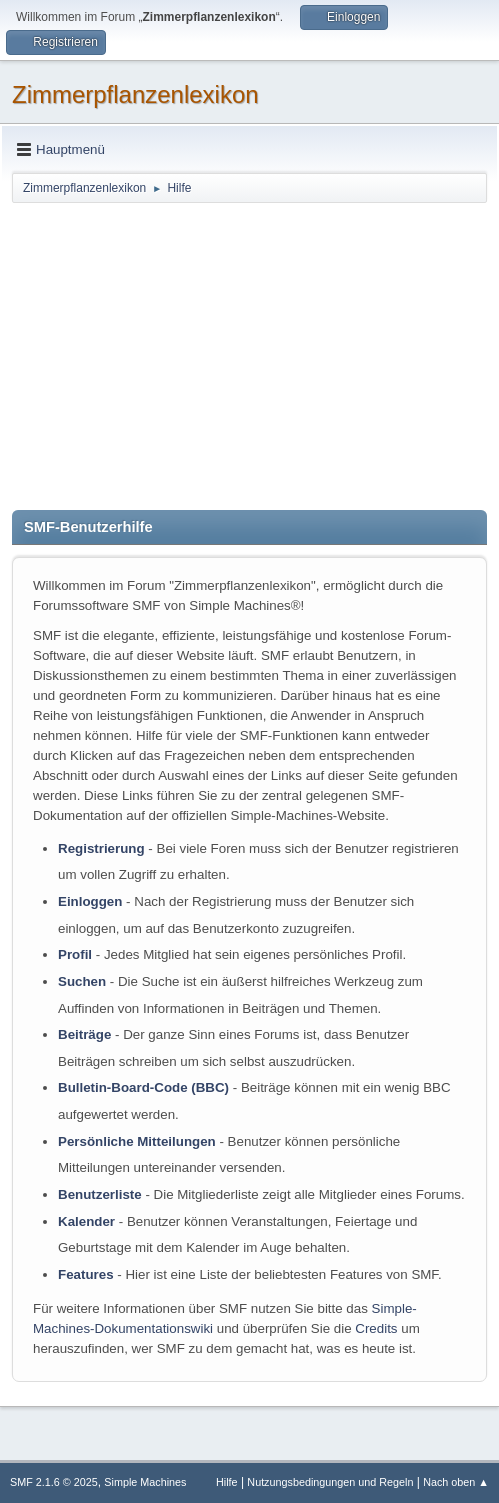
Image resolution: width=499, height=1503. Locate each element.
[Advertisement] (249, 355)
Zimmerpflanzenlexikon (135, 94)
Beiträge (84, 1034)
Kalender (86, 1221)
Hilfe (227, 1482)
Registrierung (101, 848)
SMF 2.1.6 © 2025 (54, 1482)
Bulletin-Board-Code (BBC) (143, 1087)
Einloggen (90, 901)
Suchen (82, 981)
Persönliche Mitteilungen (137, 1141)
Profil (75, 954)
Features (86, 1274)
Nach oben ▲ (456, 1482)
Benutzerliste (100, 1194)
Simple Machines (145, 1482)
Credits (376, 1328)
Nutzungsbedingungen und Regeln (330, 1482)
